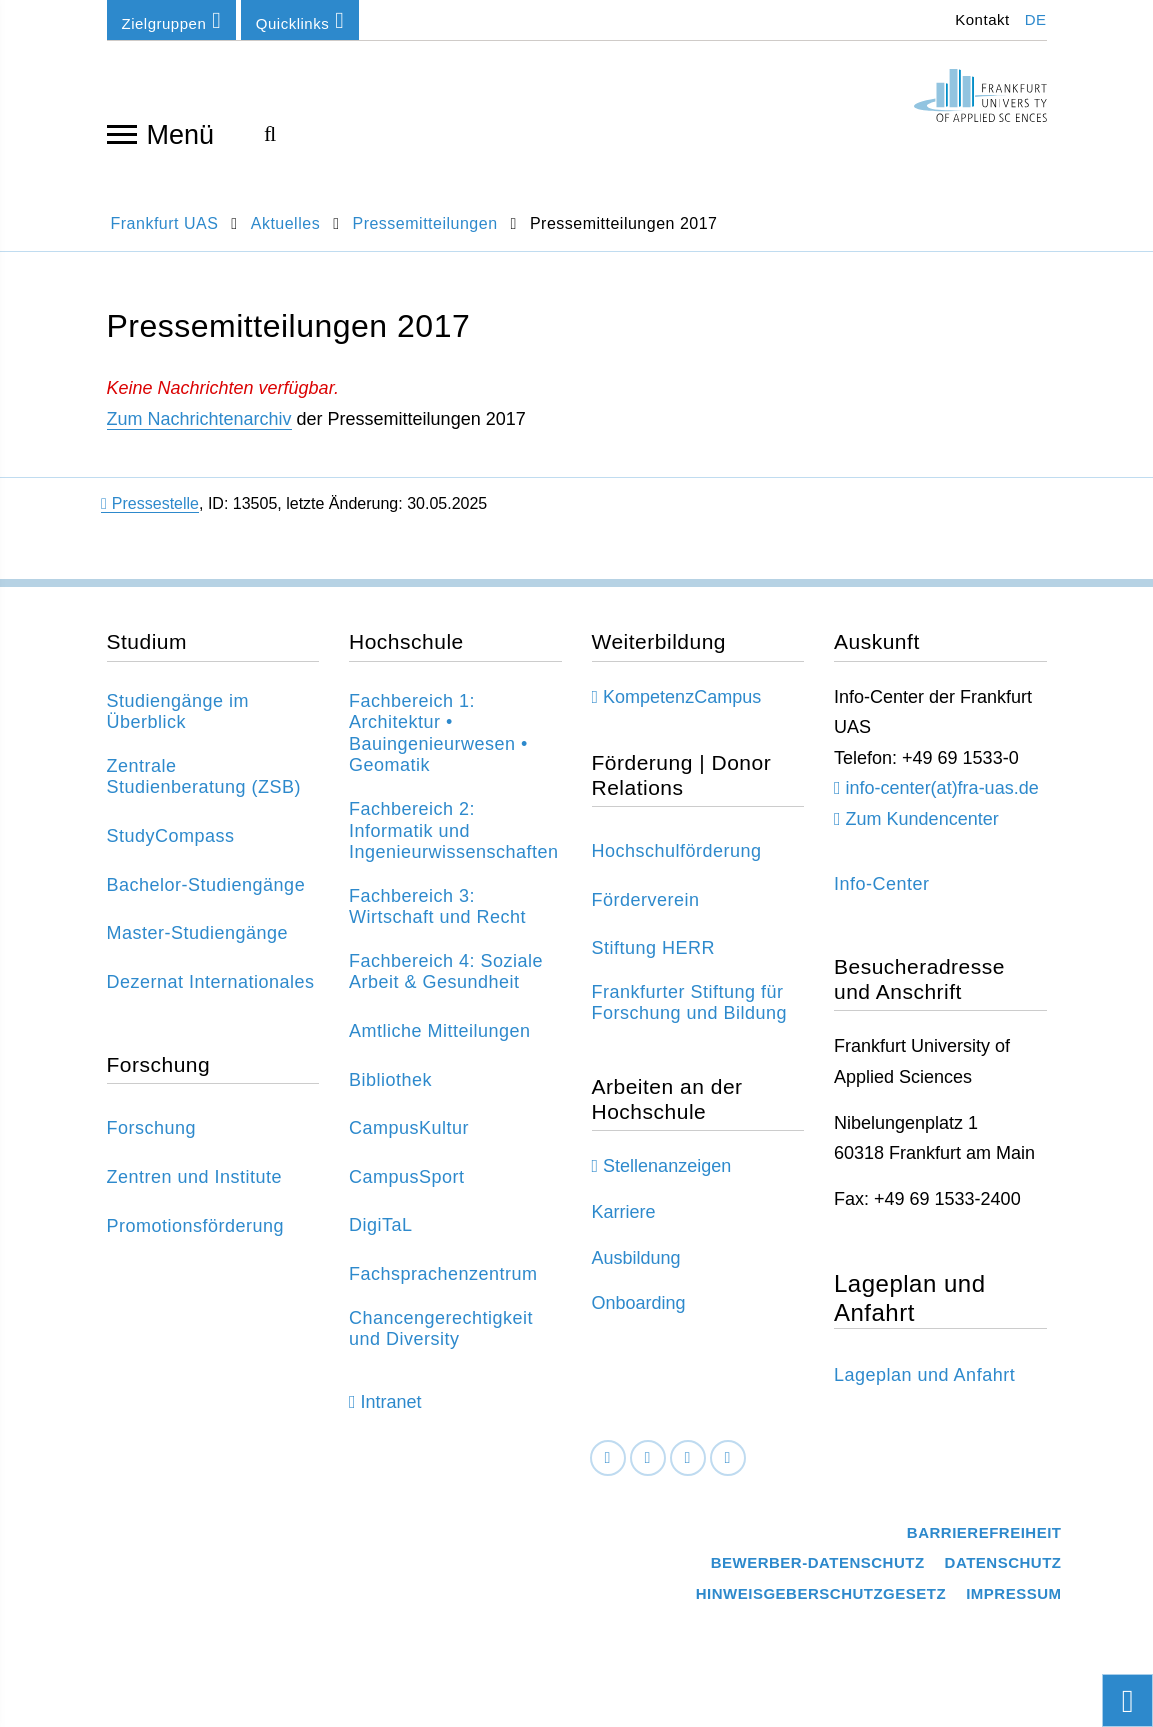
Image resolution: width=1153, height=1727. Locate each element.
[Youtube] (728, 1458)
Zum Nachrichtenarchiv (199, 419)
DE (1036, 19)
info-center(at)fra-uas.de (942, 788)
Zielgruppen (172, 20)
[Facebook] (608, 1458)
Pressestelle (150, 503)
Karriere (624, 1212)
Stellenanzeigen (667, 1166)
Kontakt (980, 19)
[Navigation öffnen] (122, 133)
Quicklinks (300, 20)
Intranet (391, 1402)
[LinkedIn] (648, 1458)
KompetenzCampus (682, 697)
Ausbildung (636, 1258)
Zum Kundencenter (922, 819)
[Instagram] (688, 1458)
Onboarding (639, 1303)
